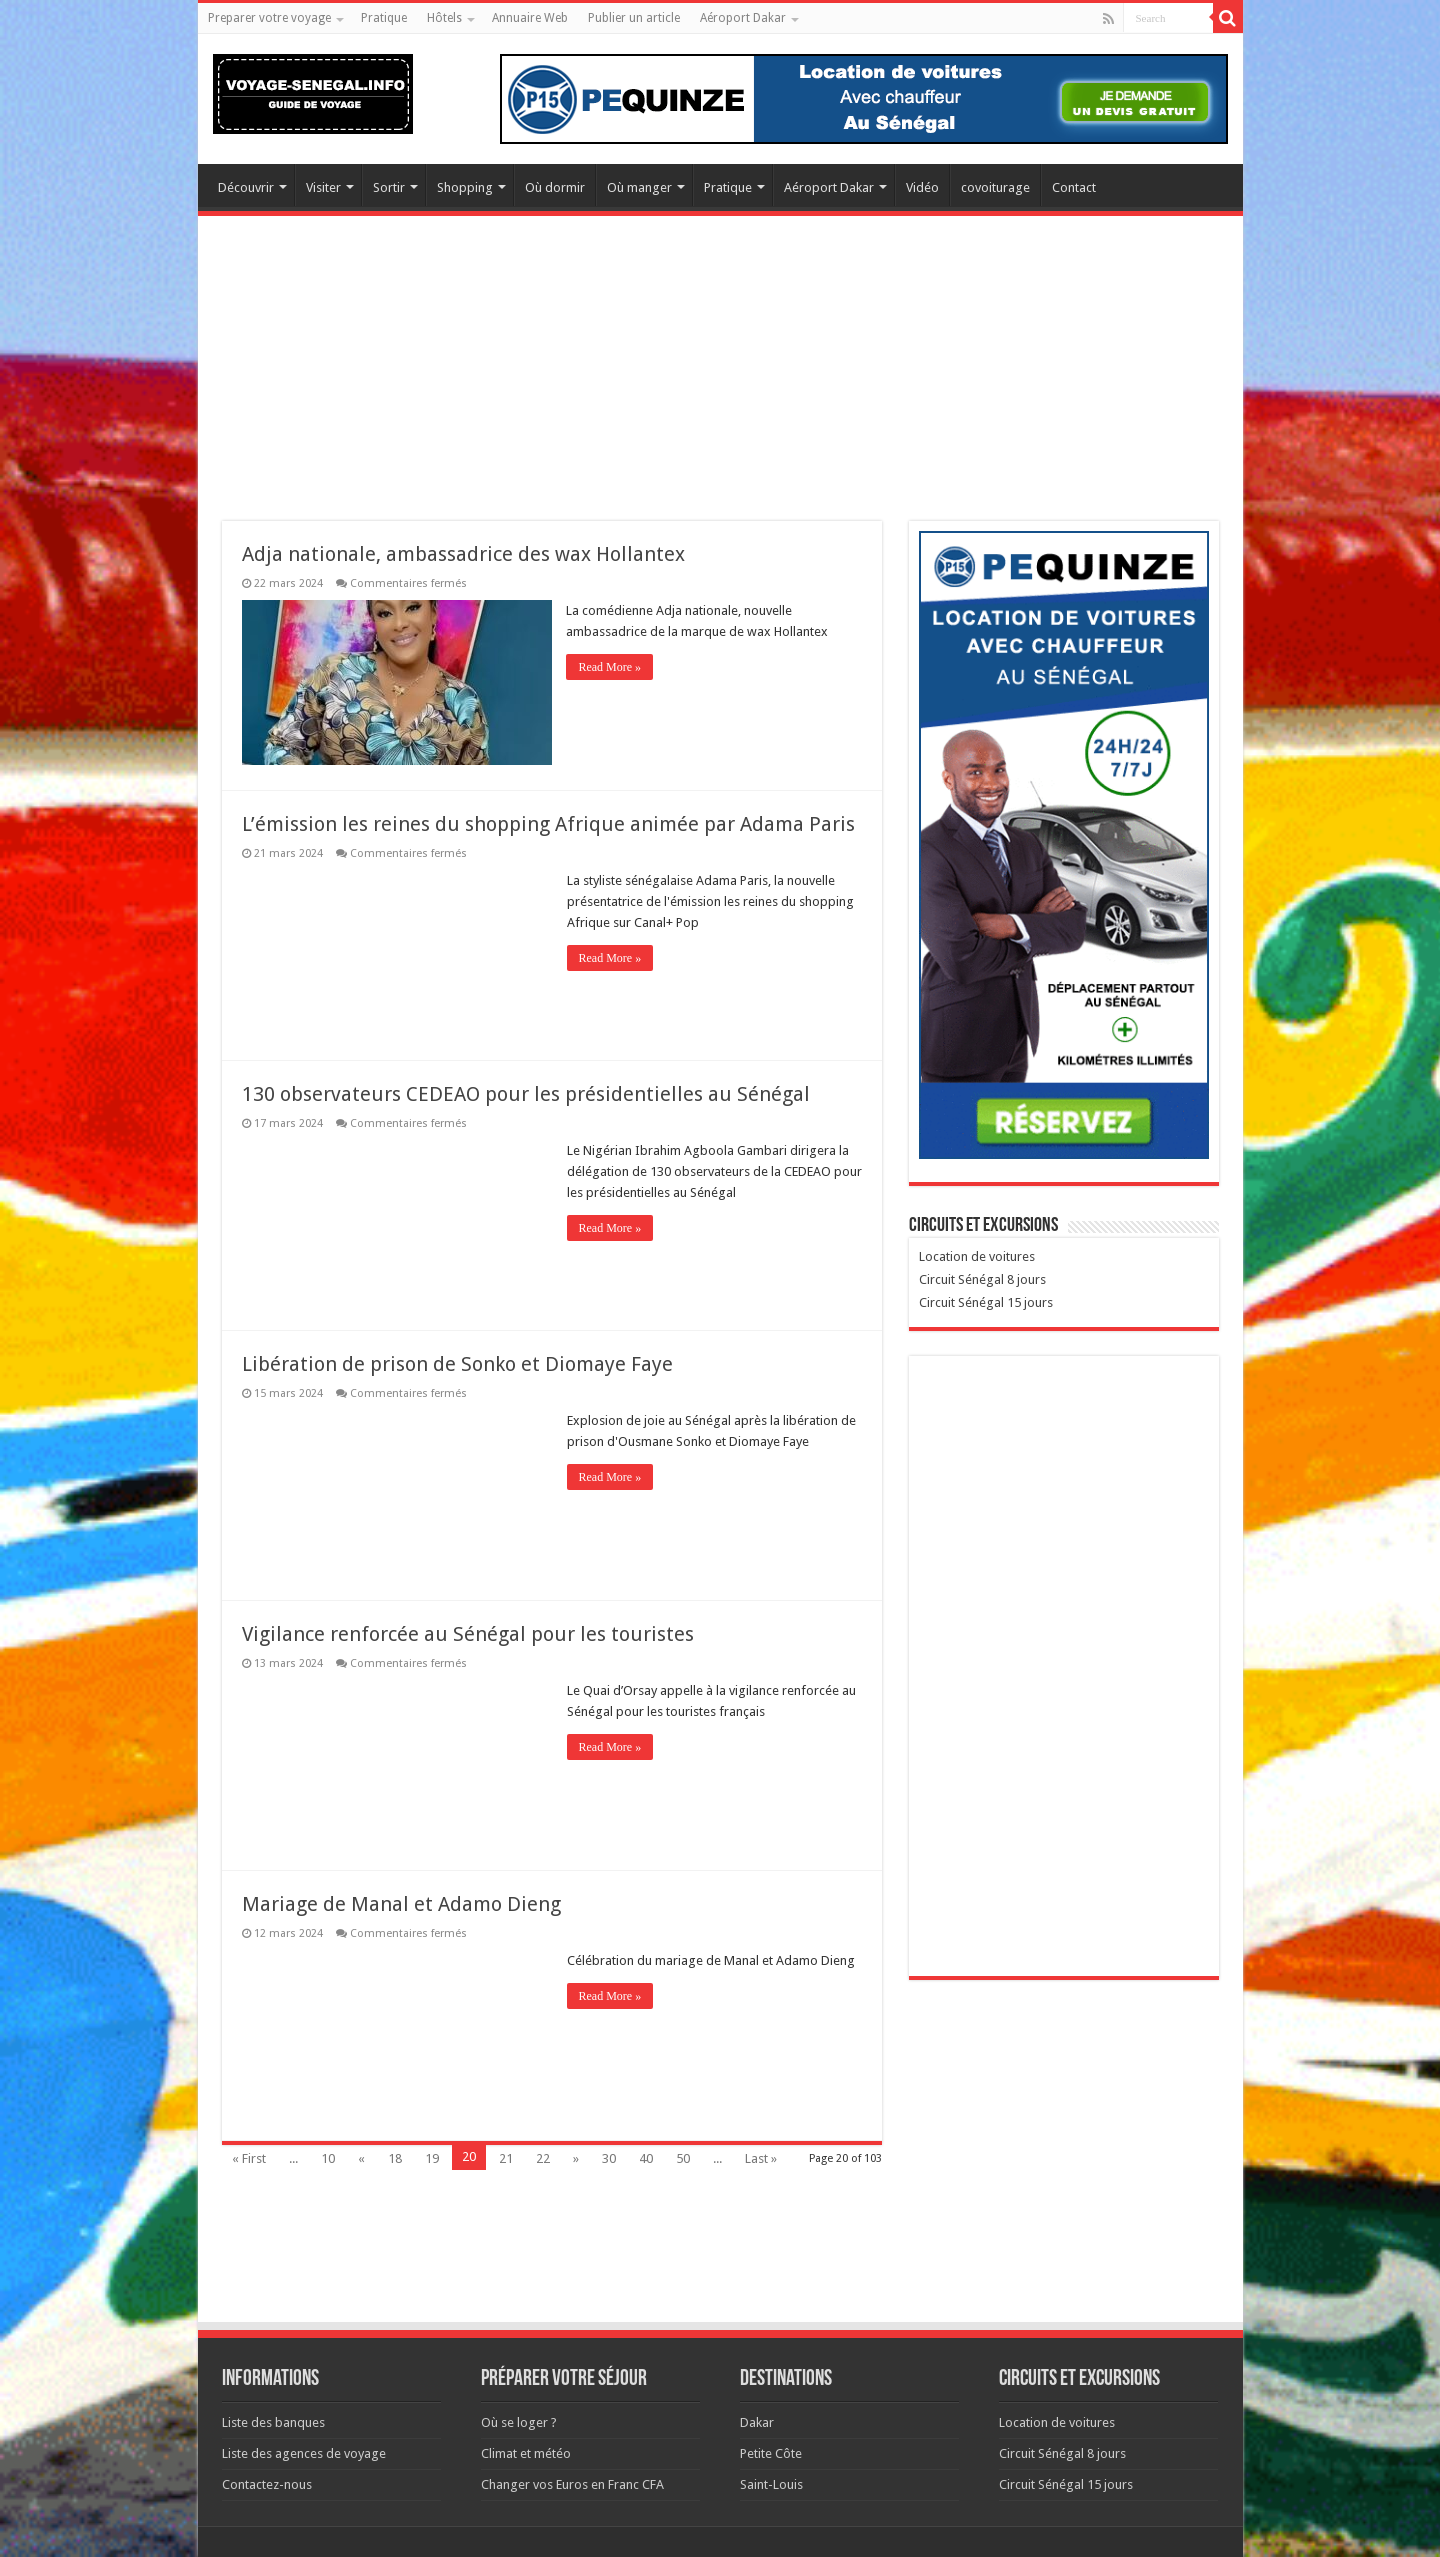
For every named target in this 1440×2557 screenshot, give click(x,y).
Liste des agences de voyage (304, 2453)
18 (395, 2158)
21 (506, 2158)
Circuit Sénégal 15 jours (986, 1302)
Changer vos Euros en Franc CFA (572, 2484)
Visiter (323, 187)
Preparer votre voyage (269, 18)
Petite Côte (771, 2453)
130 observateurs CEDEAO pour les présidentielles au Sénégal (526, 1094)
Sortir (389, 187)
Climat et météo (526, 2453)
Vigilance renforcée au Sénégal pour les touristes (468, 1634)
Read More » (610, 667)
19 (432, 2158)
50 (683, 2158)
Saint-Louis (771, 2484)
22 (543, 2158)
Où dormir (555, 187)
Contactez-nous (267, 2484)
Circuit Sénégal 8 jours (982, 1279)
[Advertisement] (720, 381)
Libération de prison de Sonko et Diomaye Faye (457, 1364)
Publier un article (634, 18)
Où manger (639, 187)
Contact (1074, 187)
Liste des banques (273, 2422)
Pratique (384, 18)
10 (328, 2158)
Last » (761, 2158)
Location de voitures (977, 1256)
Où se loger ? (519, 2422)
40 (646, 2158)
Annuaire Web (530, 18)
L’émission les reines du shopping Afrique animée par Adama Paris (548, 824)
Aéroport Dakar (743, 18)
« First (249, 2158)
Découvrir (246, 187)
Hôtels (444, 18)
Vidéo (922, 187)
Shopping (465, 187)
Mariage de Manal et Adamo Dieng (401, 1904)
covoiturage (995, 187)
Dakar (757, 2422)
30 (609, 2158)
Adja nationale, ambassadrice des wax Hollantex (463, 554)
